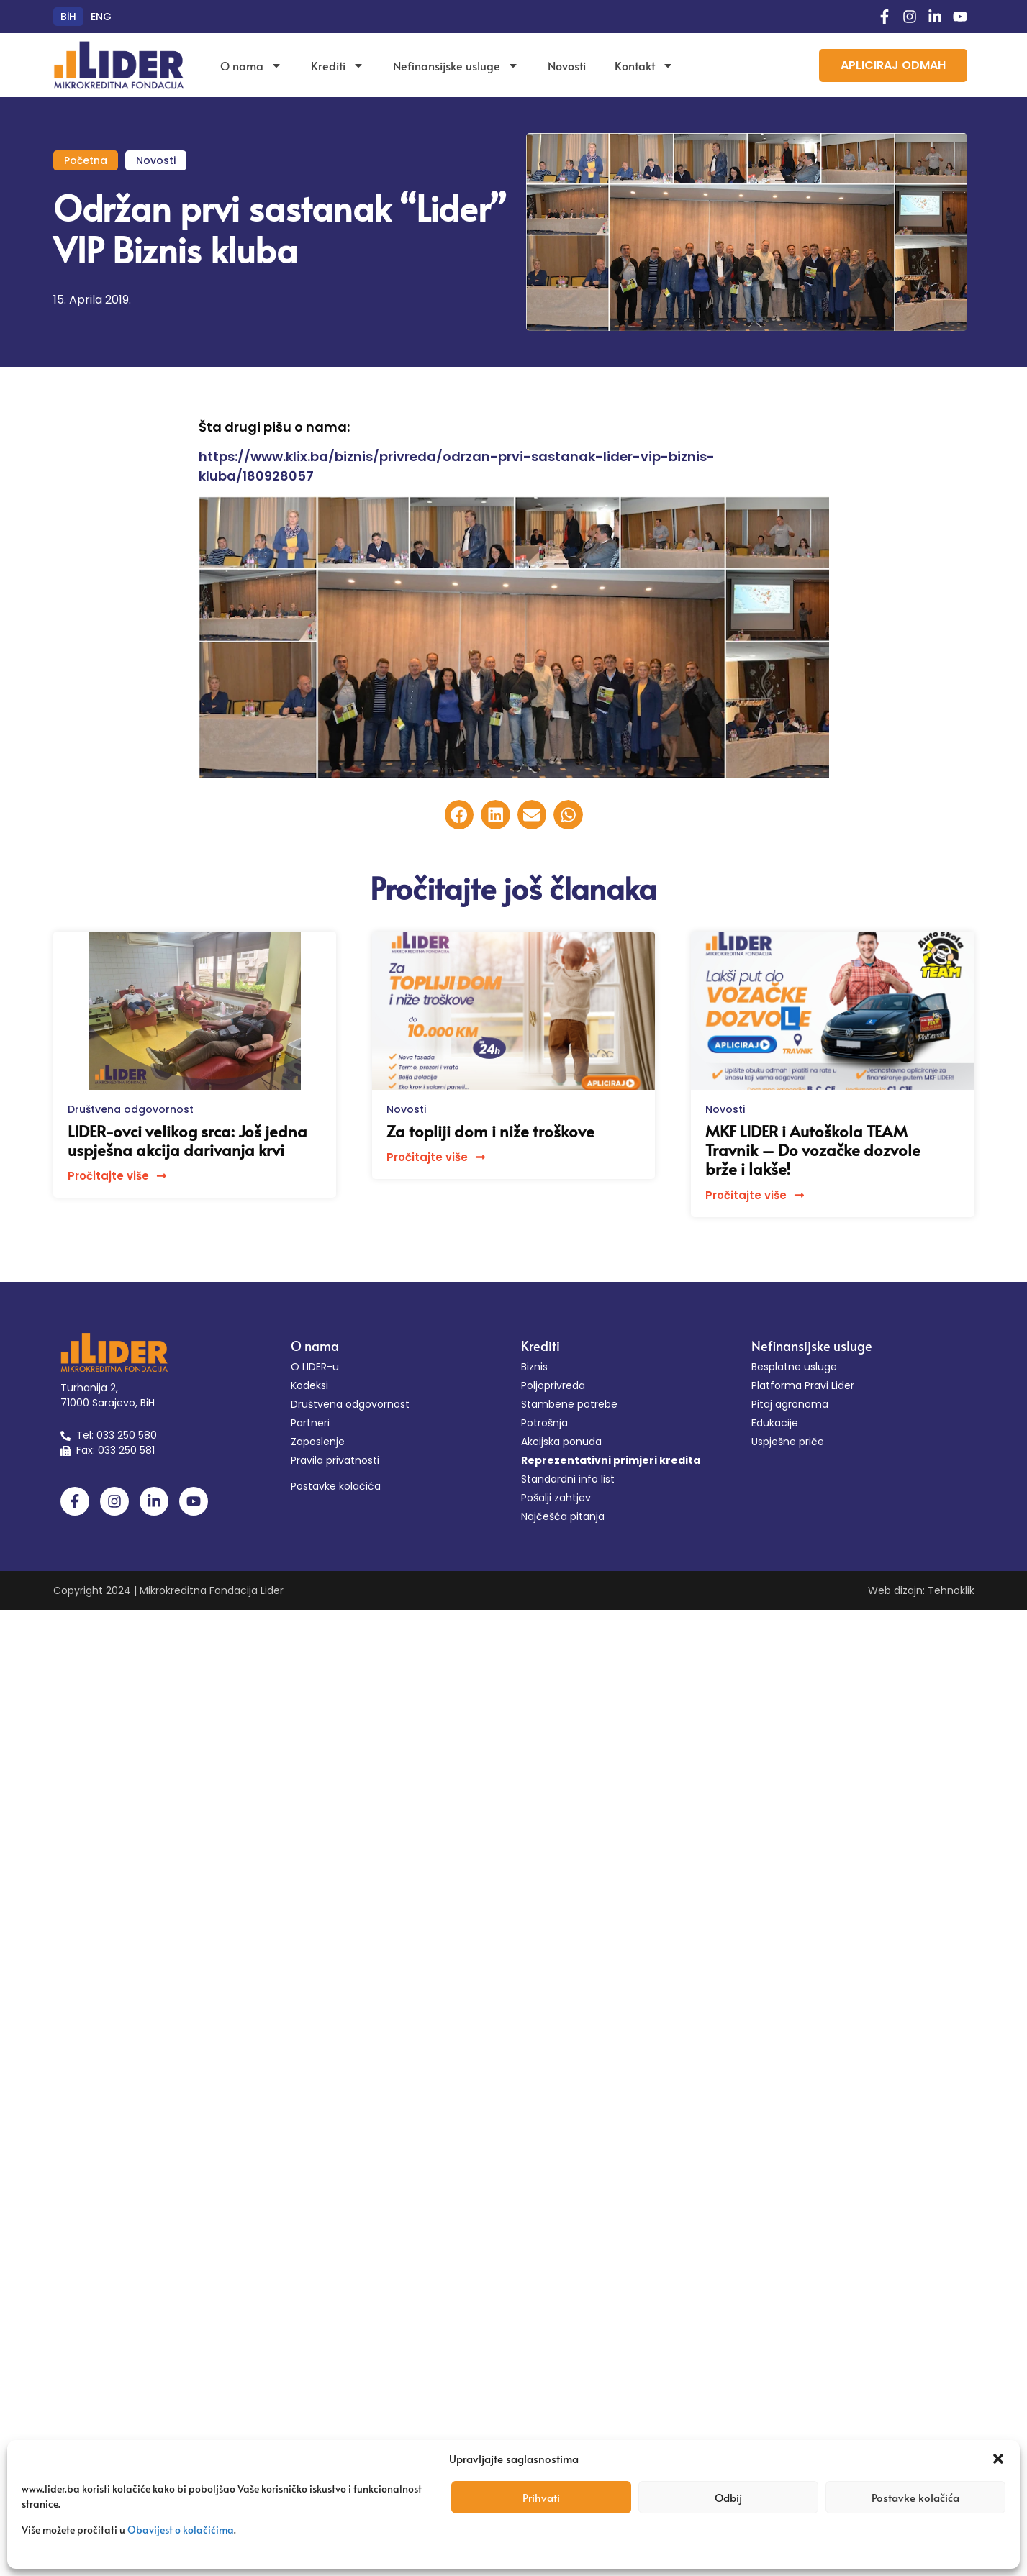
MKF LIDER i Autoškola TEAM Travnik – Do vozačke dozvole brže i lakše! (812, 1150)
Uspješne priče (787, 1441)
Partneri (310, 1423)
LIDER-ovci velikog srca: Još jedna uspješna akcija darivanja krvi (187, 1140)
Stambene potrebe (569, 1404)
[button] (998, 2459)
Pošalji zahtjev (556, 1497)
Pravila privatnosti (335, 1460)
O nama (251, 65)
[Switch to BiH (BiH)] (68, 16)
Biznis (534, 1367)
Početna (85, 160)
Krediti (337, 65)
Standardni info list (568, 1479)
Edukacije (774, 1423)
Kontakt (644, 65)
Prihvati (541, 2497)
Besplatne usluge (794, 1367)
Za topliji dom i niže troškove (490, 1131)
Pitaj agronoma (789, 1404)
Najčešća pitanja (563, 1516)
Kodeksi (309, 1385)
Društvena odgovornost (131, 1109)
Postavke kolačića (915, 2497)
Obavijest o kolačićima (180, 2529)
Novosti (567, 65)
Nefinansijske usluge (456, 65)
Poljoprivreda (553, 1385)
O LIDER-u (315, 1367)
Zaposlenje (318, 1441)
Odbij (728, 2497)
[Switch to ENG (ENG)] (101, 16)
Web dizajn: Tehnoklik (921, 1590)
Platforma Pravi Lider (802, 1385)
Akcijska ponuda (561, 1441)
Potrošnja (544, 1423)
